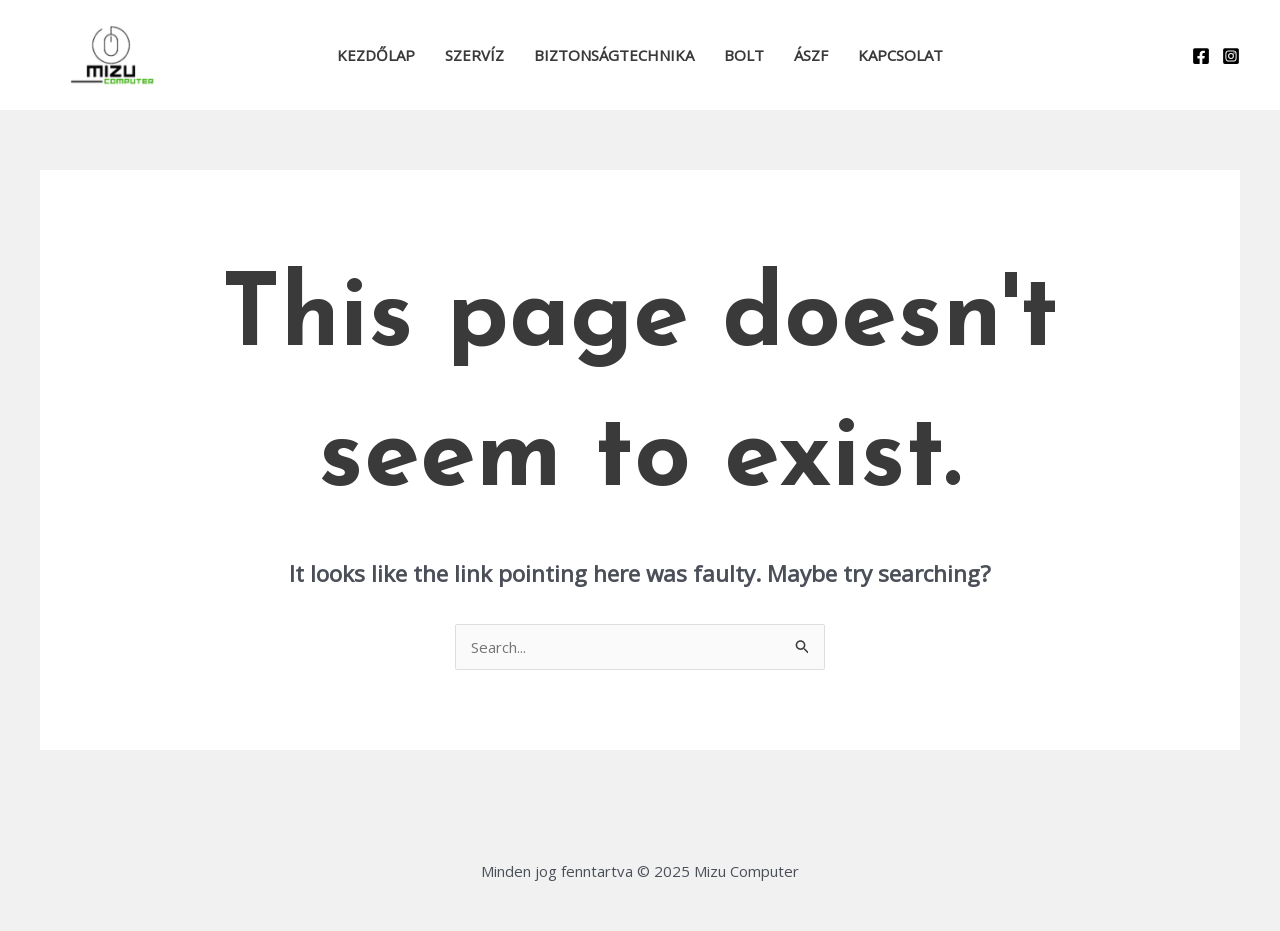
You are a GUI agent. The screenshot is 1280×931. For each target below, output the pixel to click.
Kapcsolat (900, 55)
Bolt (744, 55)
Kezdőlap (376, 55)
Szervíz (474, 55)
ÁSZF (811, 55)
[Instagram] (1231, 56)
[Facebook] (1201, 56)
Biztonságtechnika (614, 55)
